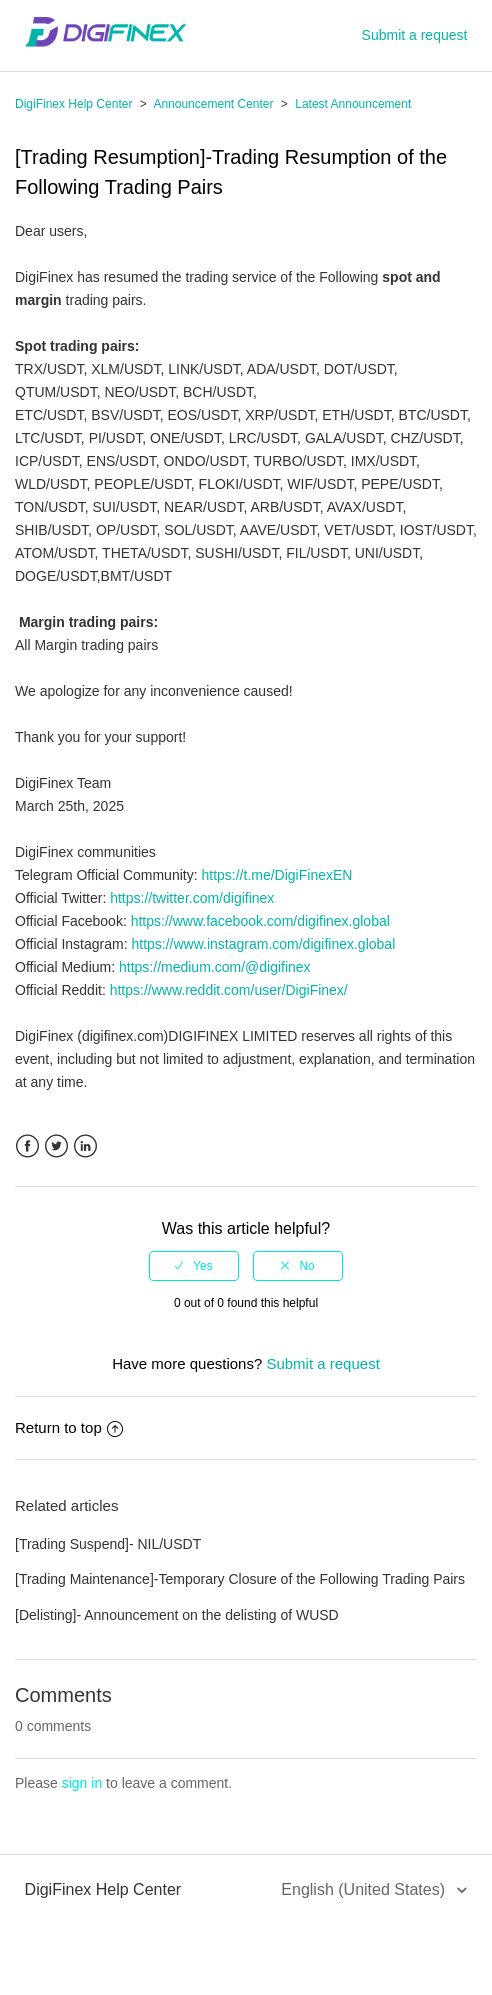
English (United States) (365, 1889)
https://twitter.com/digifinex (192, 898)
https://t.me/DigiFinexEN (276, 875)
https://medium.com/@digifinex (215, 967)
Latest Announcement (353, 104)
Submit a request (415, 35)
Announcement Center (213, 104)
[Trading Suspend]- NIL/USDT (108, 1544)
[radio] (194, 1266)
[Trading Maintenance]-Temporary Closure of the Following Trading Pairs (240, 1579)
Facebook (27, 1146)
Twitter (56, 1146)
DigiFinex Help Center (73, 104)
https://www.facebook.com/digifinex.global (260, 921)
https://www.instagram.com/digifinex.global (263, 944)
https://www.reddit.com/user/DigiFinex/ (229, 990)
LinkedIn (85, 1146)
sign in (82, 1783)
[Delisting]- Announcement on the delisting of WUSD (177, 1615)
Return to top (69, 1427)
